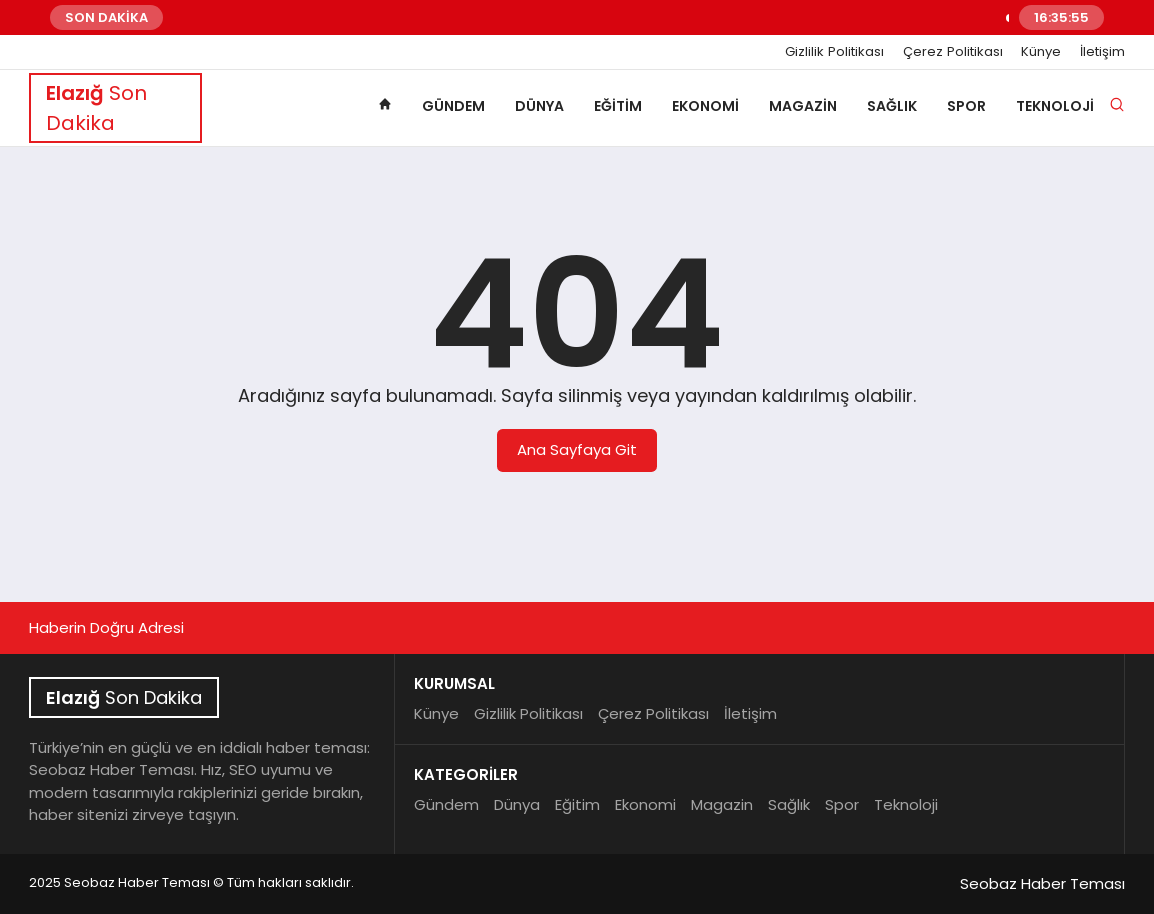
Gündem (453, 106)
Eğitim (618, 106)
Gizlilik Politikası (834, 52)
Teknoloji (1055, 106)
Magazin (803, 106)
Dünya (539, 106)
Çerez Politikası (953, 52)
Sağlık (892, 106)
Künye (1041, 52)
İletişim (1102, 52)
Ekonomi (705, 106)
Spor (966, 106)
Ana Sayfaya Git (577, 449)
